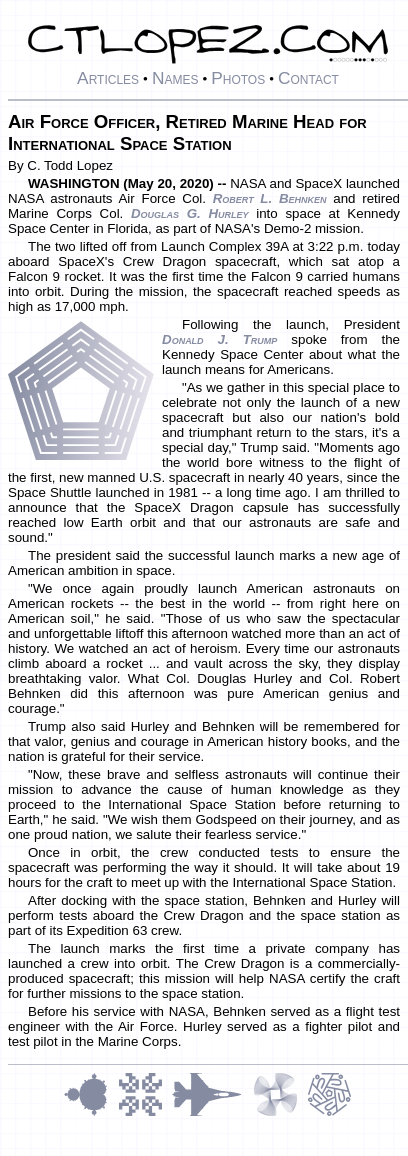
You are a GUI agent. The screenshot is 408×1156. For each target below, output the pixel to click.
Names (175, 78)
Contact (308, 78)
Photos (238, 78)
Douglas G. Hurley (190, 213)
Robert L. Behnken (270, 198)
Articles (108, 78)
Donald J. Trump (219, 339)
